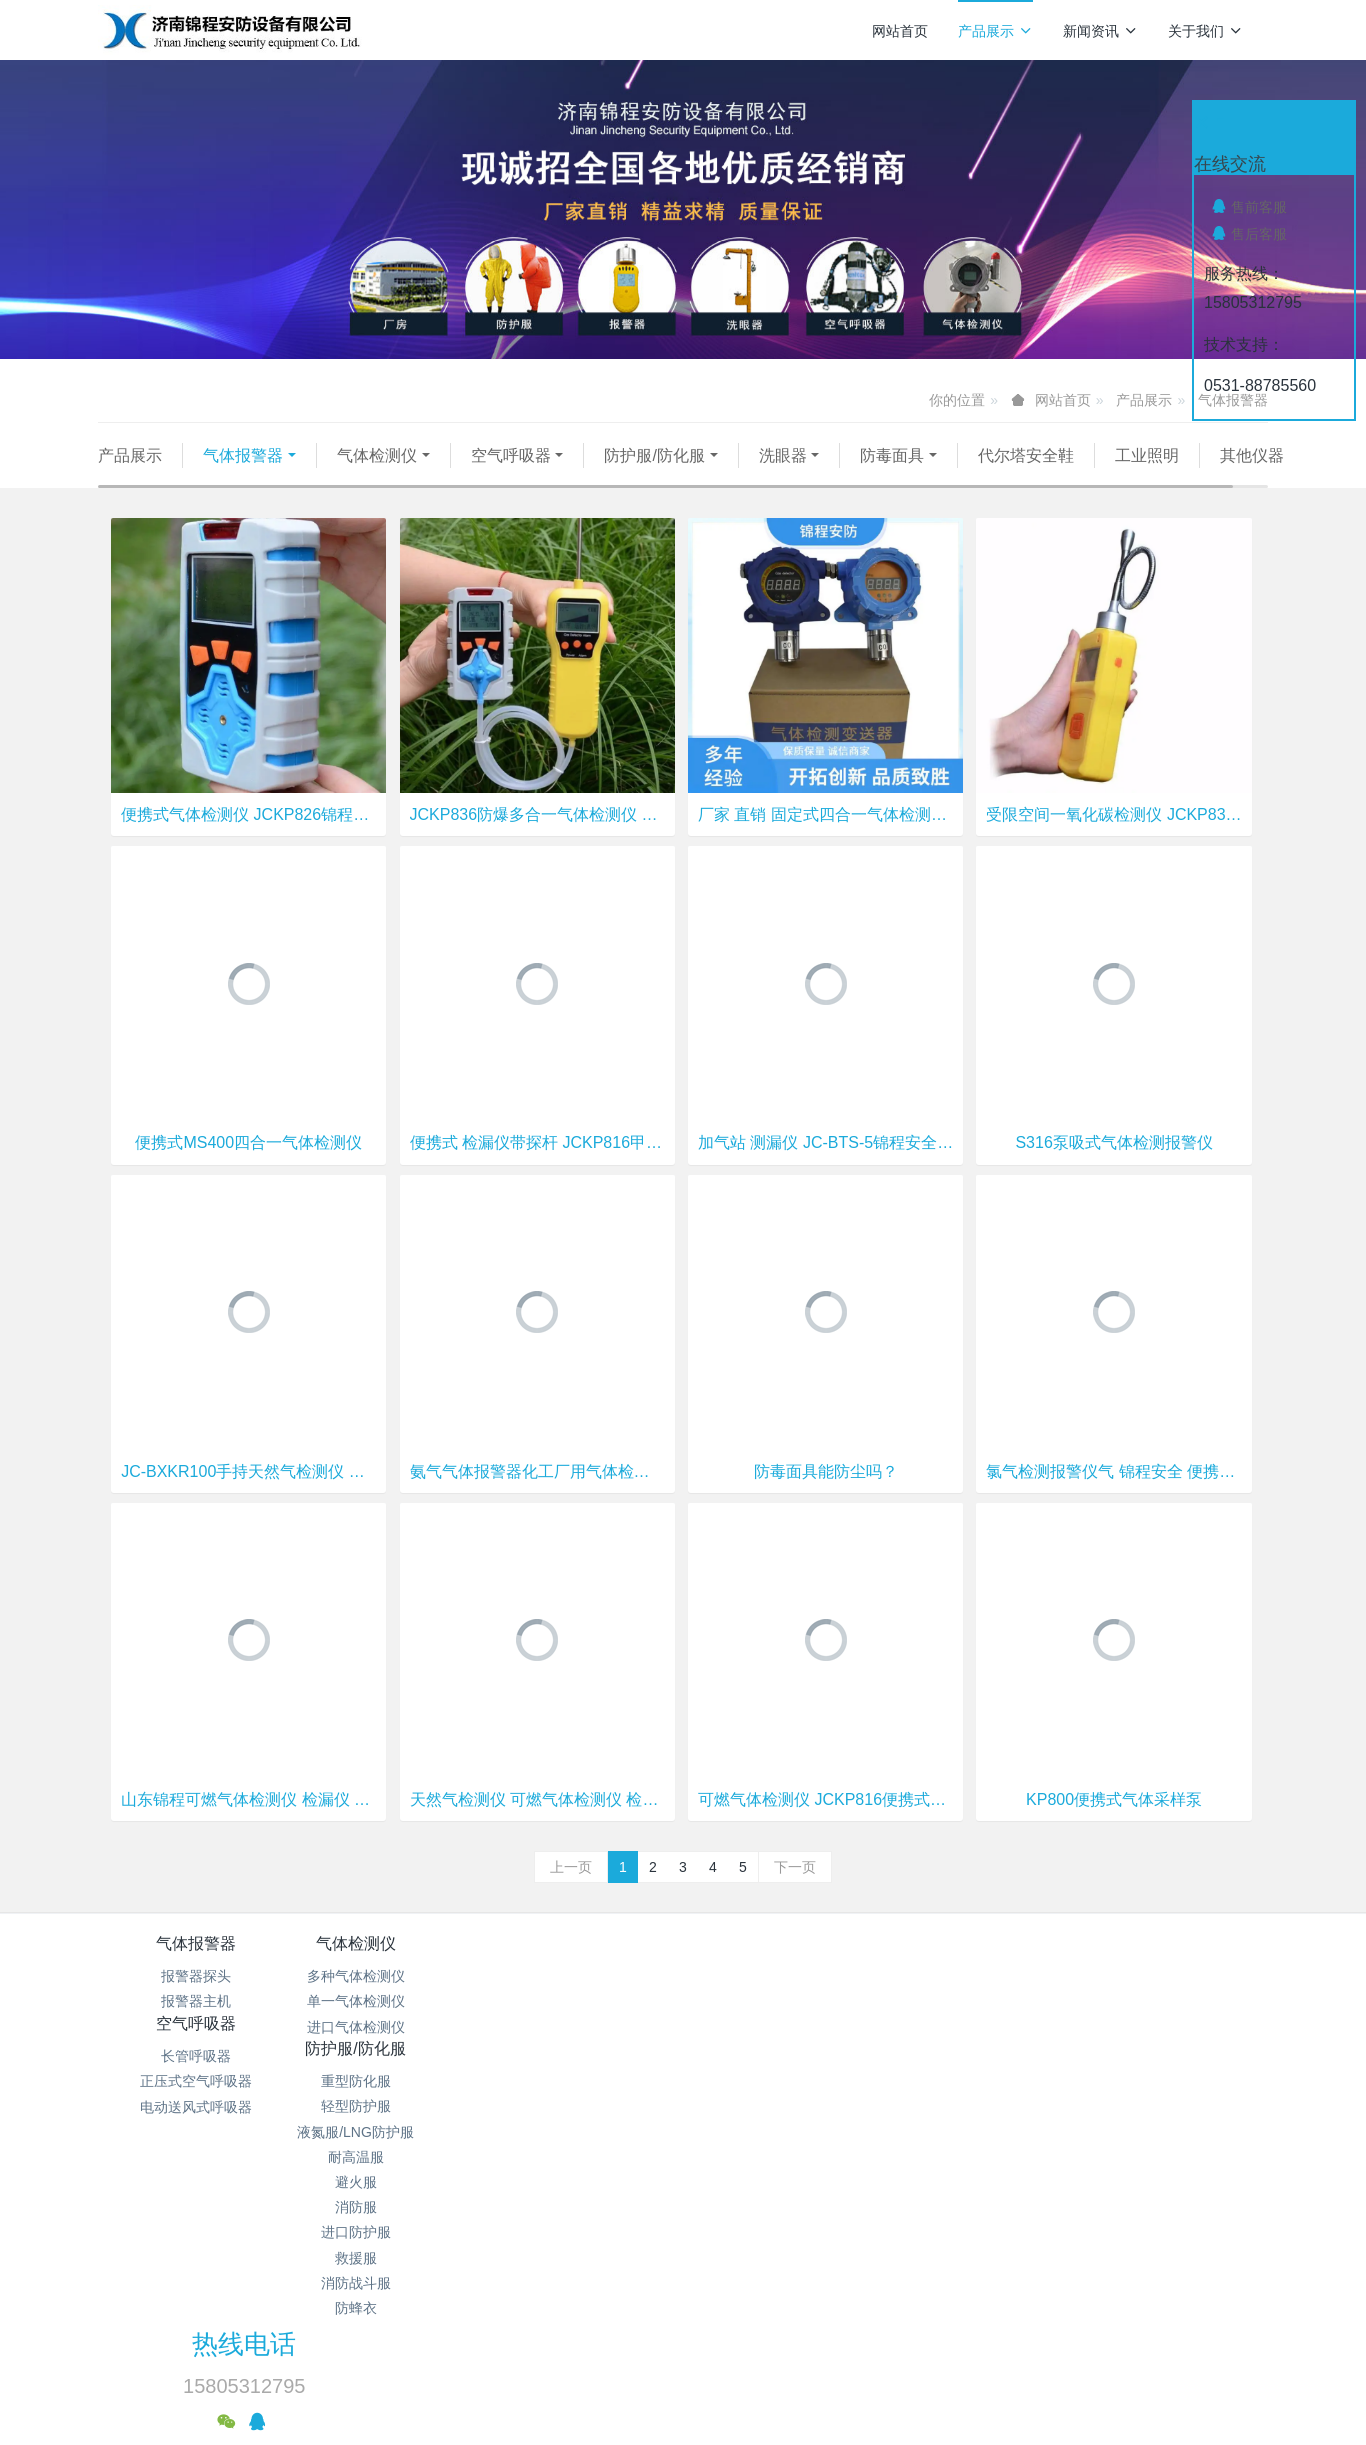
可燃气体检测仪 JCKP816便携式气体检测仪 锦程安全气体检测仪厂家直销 (825, 1824)
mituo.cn (802, 2360)
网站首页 (900, 31)
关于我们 (1205, 31)
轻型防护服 (781, 2027)
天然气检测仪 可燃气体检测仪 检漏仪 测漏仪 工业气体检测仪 (537, 1824)
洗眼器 (783, 455)
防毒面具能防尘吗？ (826, 1496)
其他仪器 (151, 480)
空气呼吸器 (511, 455)
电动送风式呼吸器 (586, 2052)
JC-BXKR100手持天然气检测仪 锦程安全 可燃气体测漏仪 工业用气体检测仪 (248, 1496)
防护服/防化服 (654, 455)
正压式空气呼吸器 (586, 2027)
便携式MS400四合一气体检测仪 (248, 1168)
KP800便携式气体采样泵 (1114, 1824)
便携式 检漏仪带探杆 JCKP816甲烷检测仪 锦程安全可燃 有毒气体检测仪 (537, 1168)
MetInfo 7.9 (650, 2360)
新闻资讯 (1100, 31)
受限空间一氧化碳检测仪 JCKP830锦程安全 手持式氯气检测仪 (1113, 839)
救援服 (781, 2178)
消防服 (781, 2127)
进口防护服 (781, 2152)
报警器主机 (196, 2027)
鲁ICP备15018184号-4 (834, 2284)
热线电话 (1024, 1982)
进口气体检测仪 (391, 2052)
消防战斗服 (781, 2203)
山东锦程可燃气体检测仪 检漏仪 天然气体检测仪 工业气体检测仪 (248, 1824)
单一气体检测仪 (391, 2027)
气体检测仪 (377, 455)
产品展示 (995, 31)
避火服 (781, 2102)
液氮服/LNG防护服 (780, 2052)
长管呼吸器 (586, 2001)
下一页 (795, 1892)
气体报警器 (243, 455)
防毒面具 (892, 455)
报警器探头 (196, 2001)
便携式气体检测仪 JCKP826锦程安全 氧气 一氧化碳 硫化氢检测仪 (248, 839)
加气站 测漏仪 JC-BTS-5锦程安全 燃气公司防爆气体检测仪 (825, 1168)
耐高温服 (781, 2077)
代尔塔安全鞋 (1026, 455)
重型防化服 (781, 2001)
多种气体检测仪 (391, 2001)
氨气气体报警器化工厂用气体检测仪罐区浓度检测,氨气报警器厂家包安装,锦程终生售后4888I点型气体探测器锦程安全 (537, 1496)
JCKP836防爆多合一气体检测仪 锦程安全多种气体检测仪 (537, 839)
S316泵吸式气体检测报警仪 (1113, 1168)
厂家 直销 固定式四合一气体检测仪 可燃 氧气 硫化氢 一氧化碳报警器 (825, 839)
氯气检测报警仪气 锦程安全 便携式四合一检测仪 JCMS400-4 (1113, 1496)
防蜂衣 (781, 2228)
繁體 (683, 2397)
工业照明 (1147, 455)
